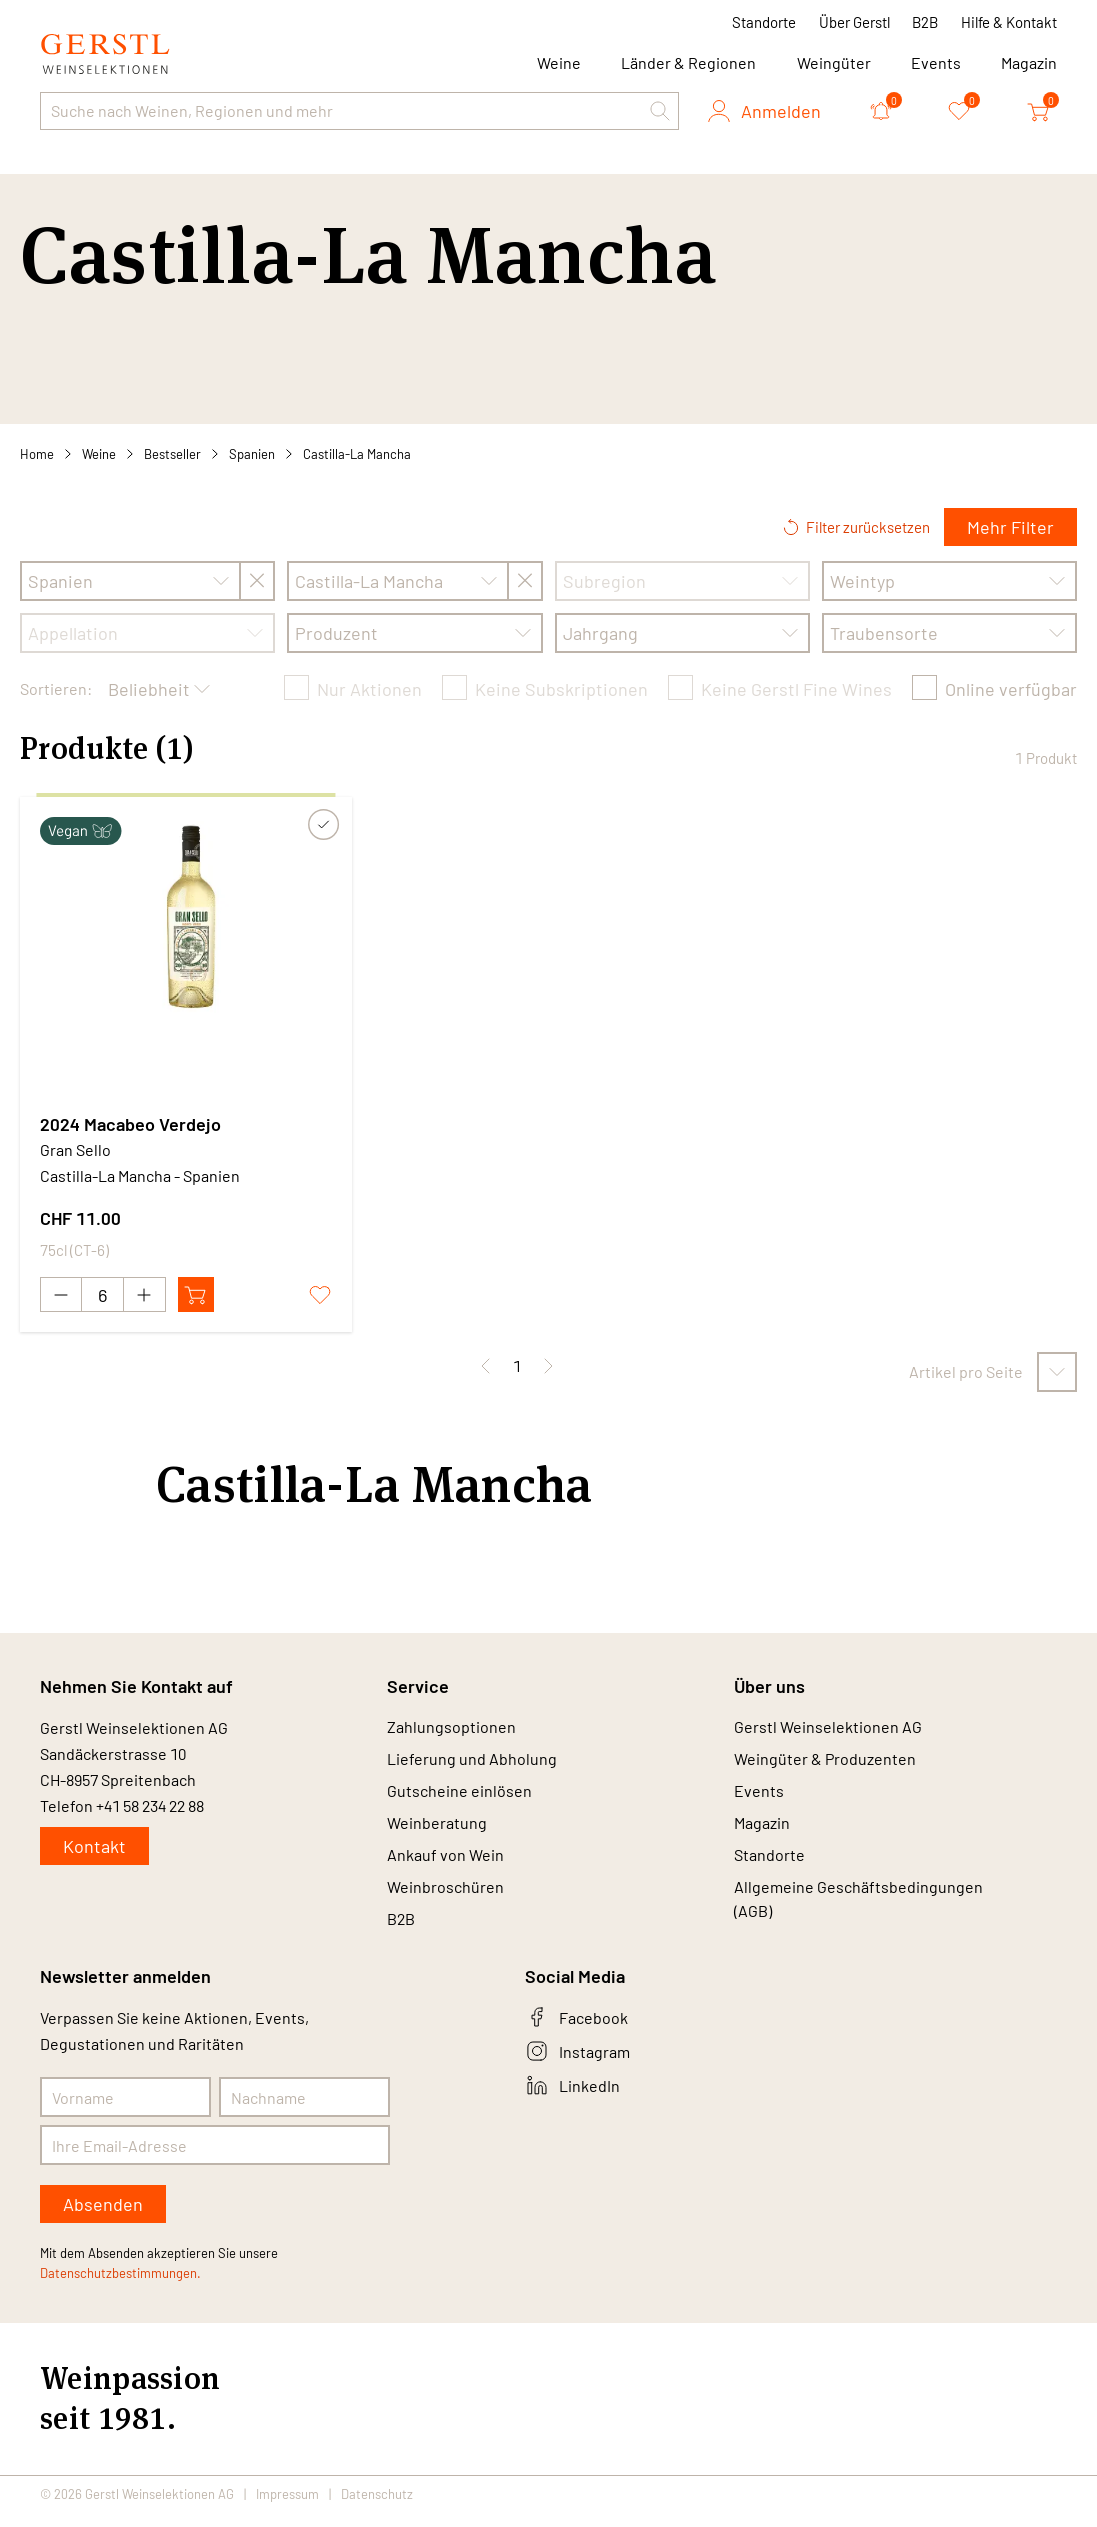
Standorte (764, 22)
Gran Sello (75, 1149)
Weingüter (834, 62)
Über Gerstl (854, 22)
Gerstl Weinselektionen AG (828, 1728)
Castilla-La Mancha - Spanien (140, 1175)
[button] (660, 111)
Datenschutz (377, 2509)
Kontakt (94, 1847)
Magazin (1029, 62)
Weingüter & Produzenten (825, 1762)
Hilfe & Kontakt (1009, 22)
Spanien (252, 454)
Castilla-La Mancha (357, 454)
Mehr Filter (1010, 527)
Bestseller (172, 454)
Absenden (103, 2219)
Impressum (287, 2509)
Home (37, 454)
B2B (925, 22)
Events (936, 62)
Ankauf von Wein (445, 1864)
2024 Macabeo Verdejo (130, 1124)
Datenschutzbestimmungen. (120, 2288)
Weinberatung (437, 1830)
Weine (99, 454)
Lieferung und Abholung (472, 1762)
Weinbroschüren (445, 1898)
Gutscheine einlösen (459, 1796)
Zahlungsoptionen (451, 1728)
